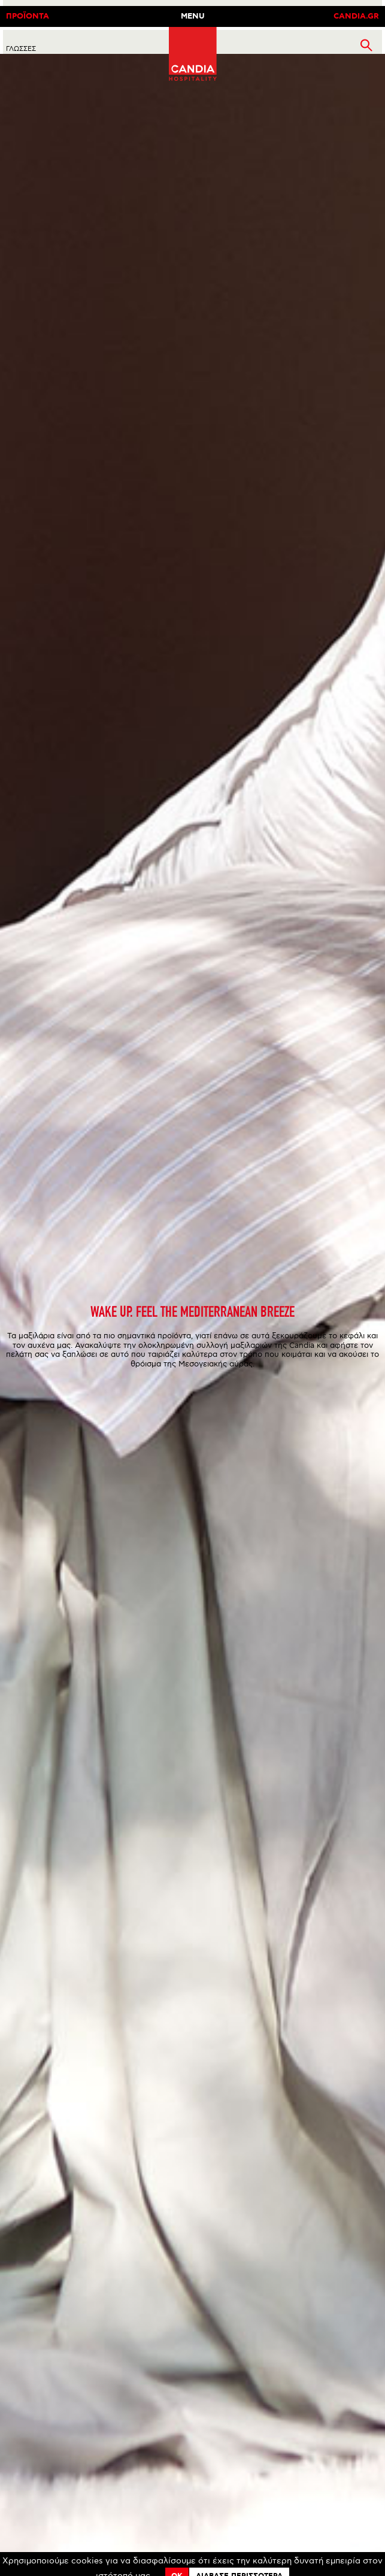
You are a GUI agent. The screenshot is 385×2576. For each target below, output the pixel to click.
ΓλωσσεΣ (21, 49)
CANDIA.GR (356, 16)
